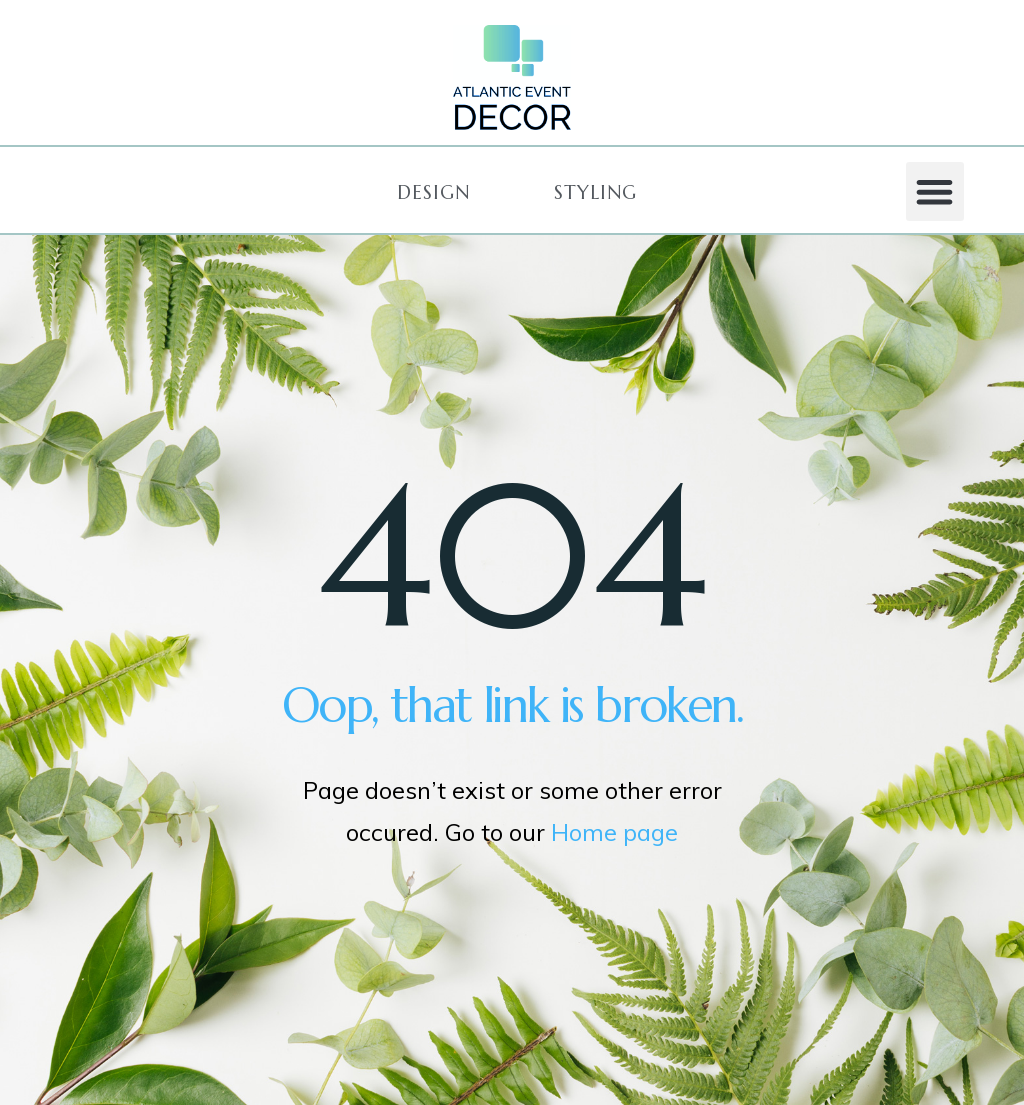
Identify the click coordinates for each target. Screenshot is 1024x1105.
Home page (614, 832)
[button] (433, 192)
